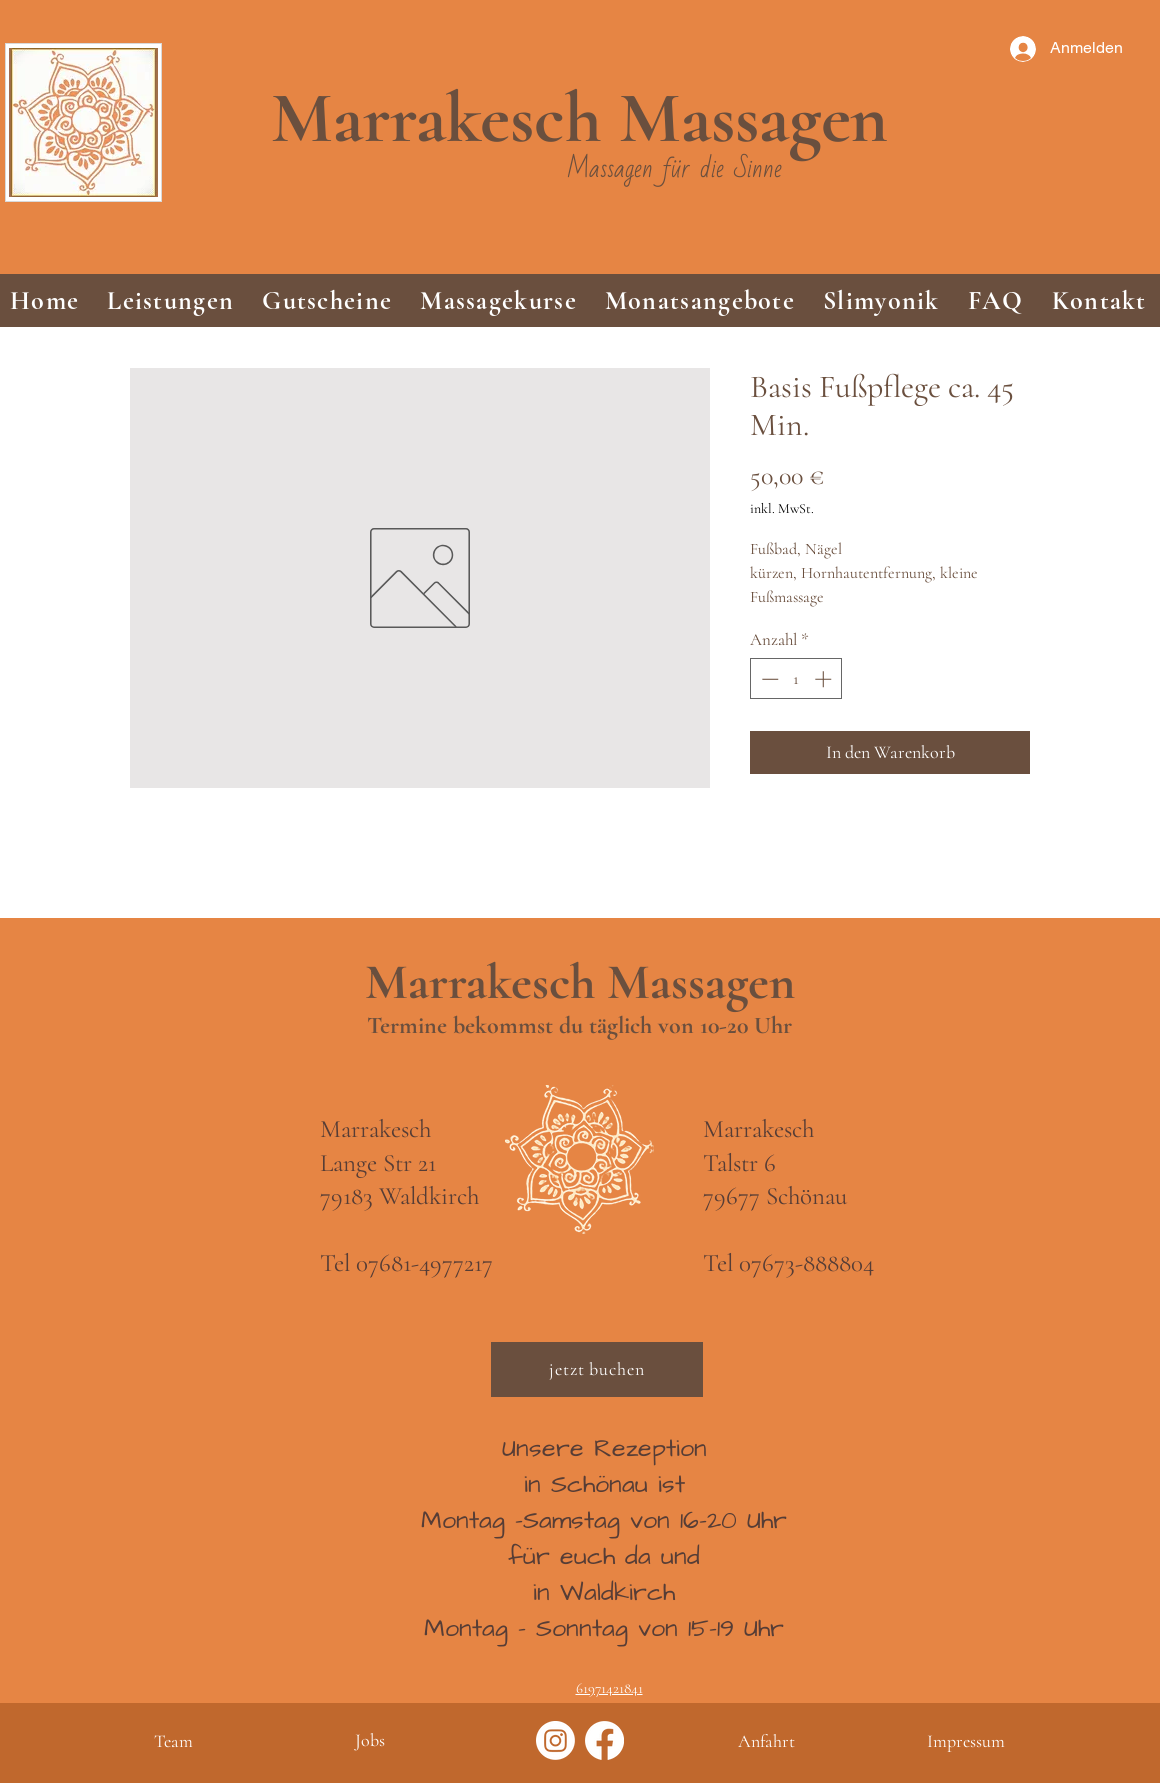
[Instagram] (555, 1740)
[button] (170, 300)
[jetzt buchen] (597, 1369)
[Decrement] (768, 679)
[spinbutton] (796, 679)
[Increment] (825, 679)
